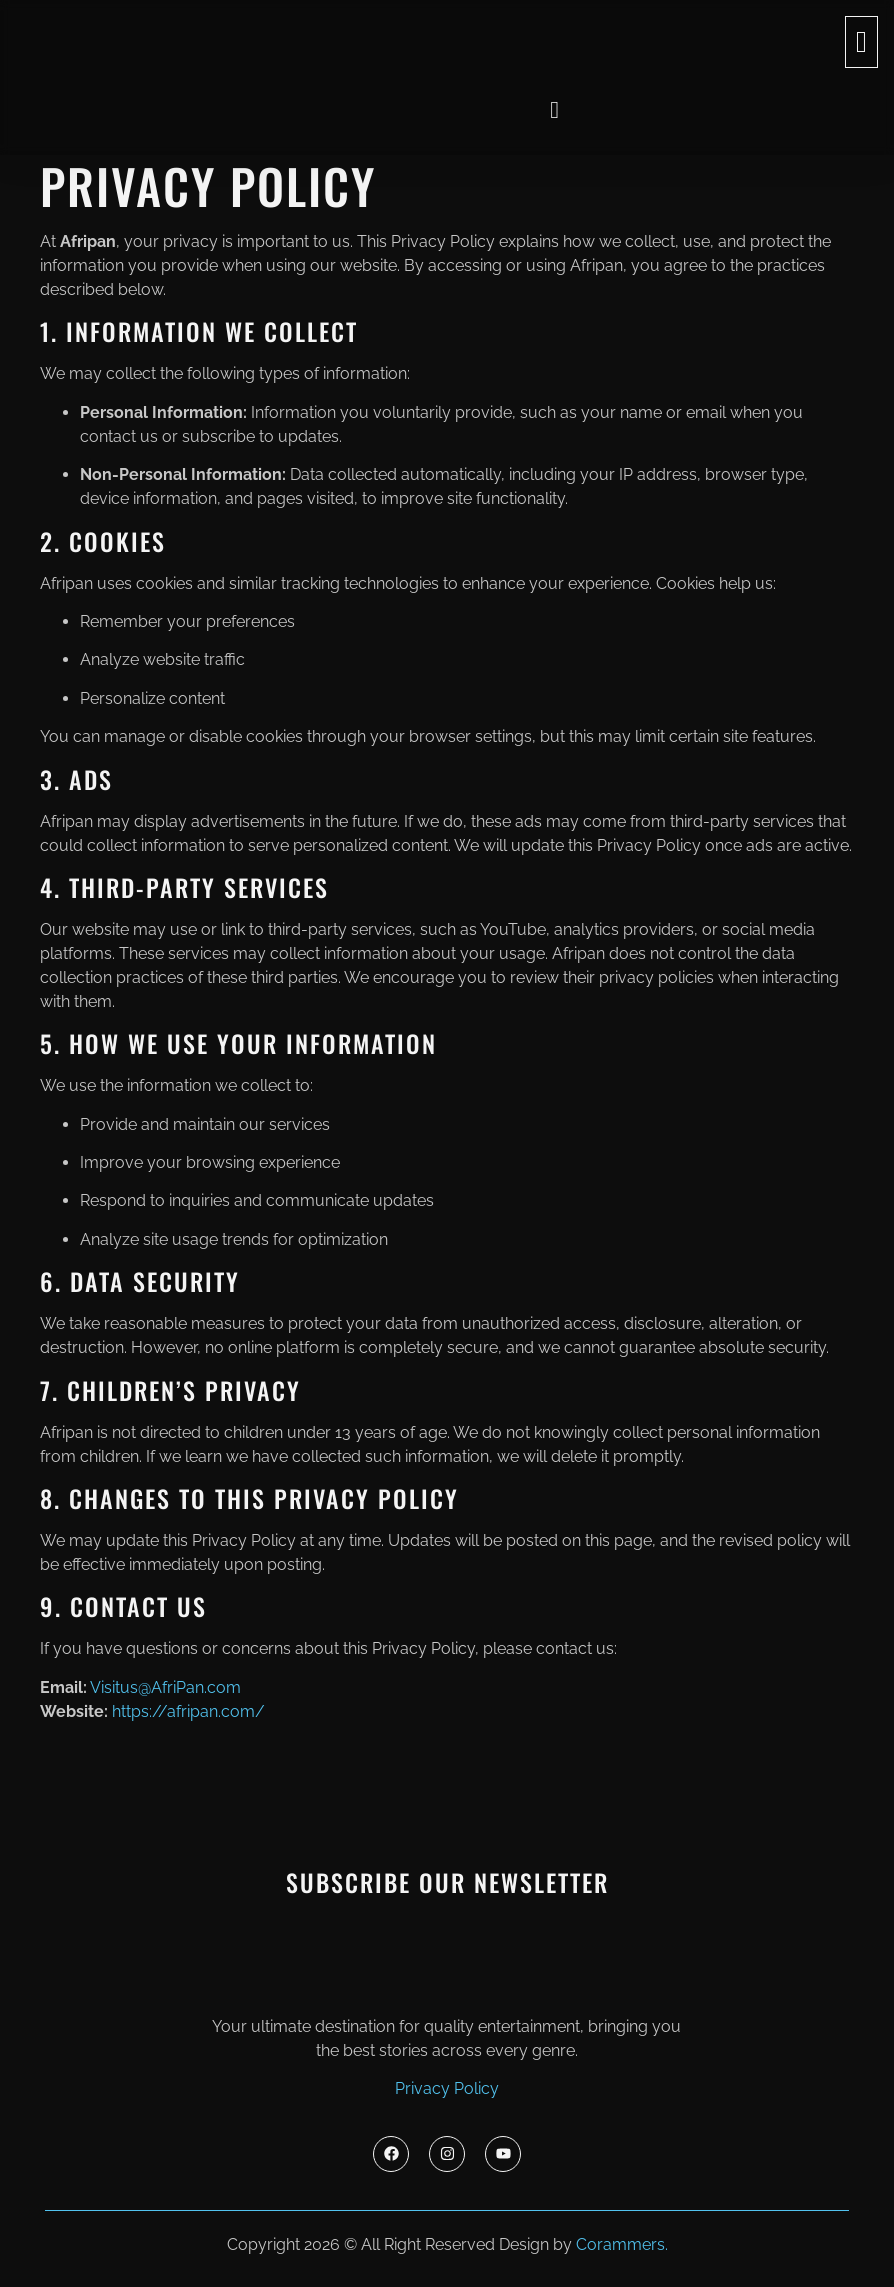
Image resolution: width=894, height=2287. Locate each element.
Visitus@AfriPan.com (165, 1687)
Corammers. (622, 2244)
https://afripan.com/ (188, 1711)
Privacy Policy (447, 2088)
